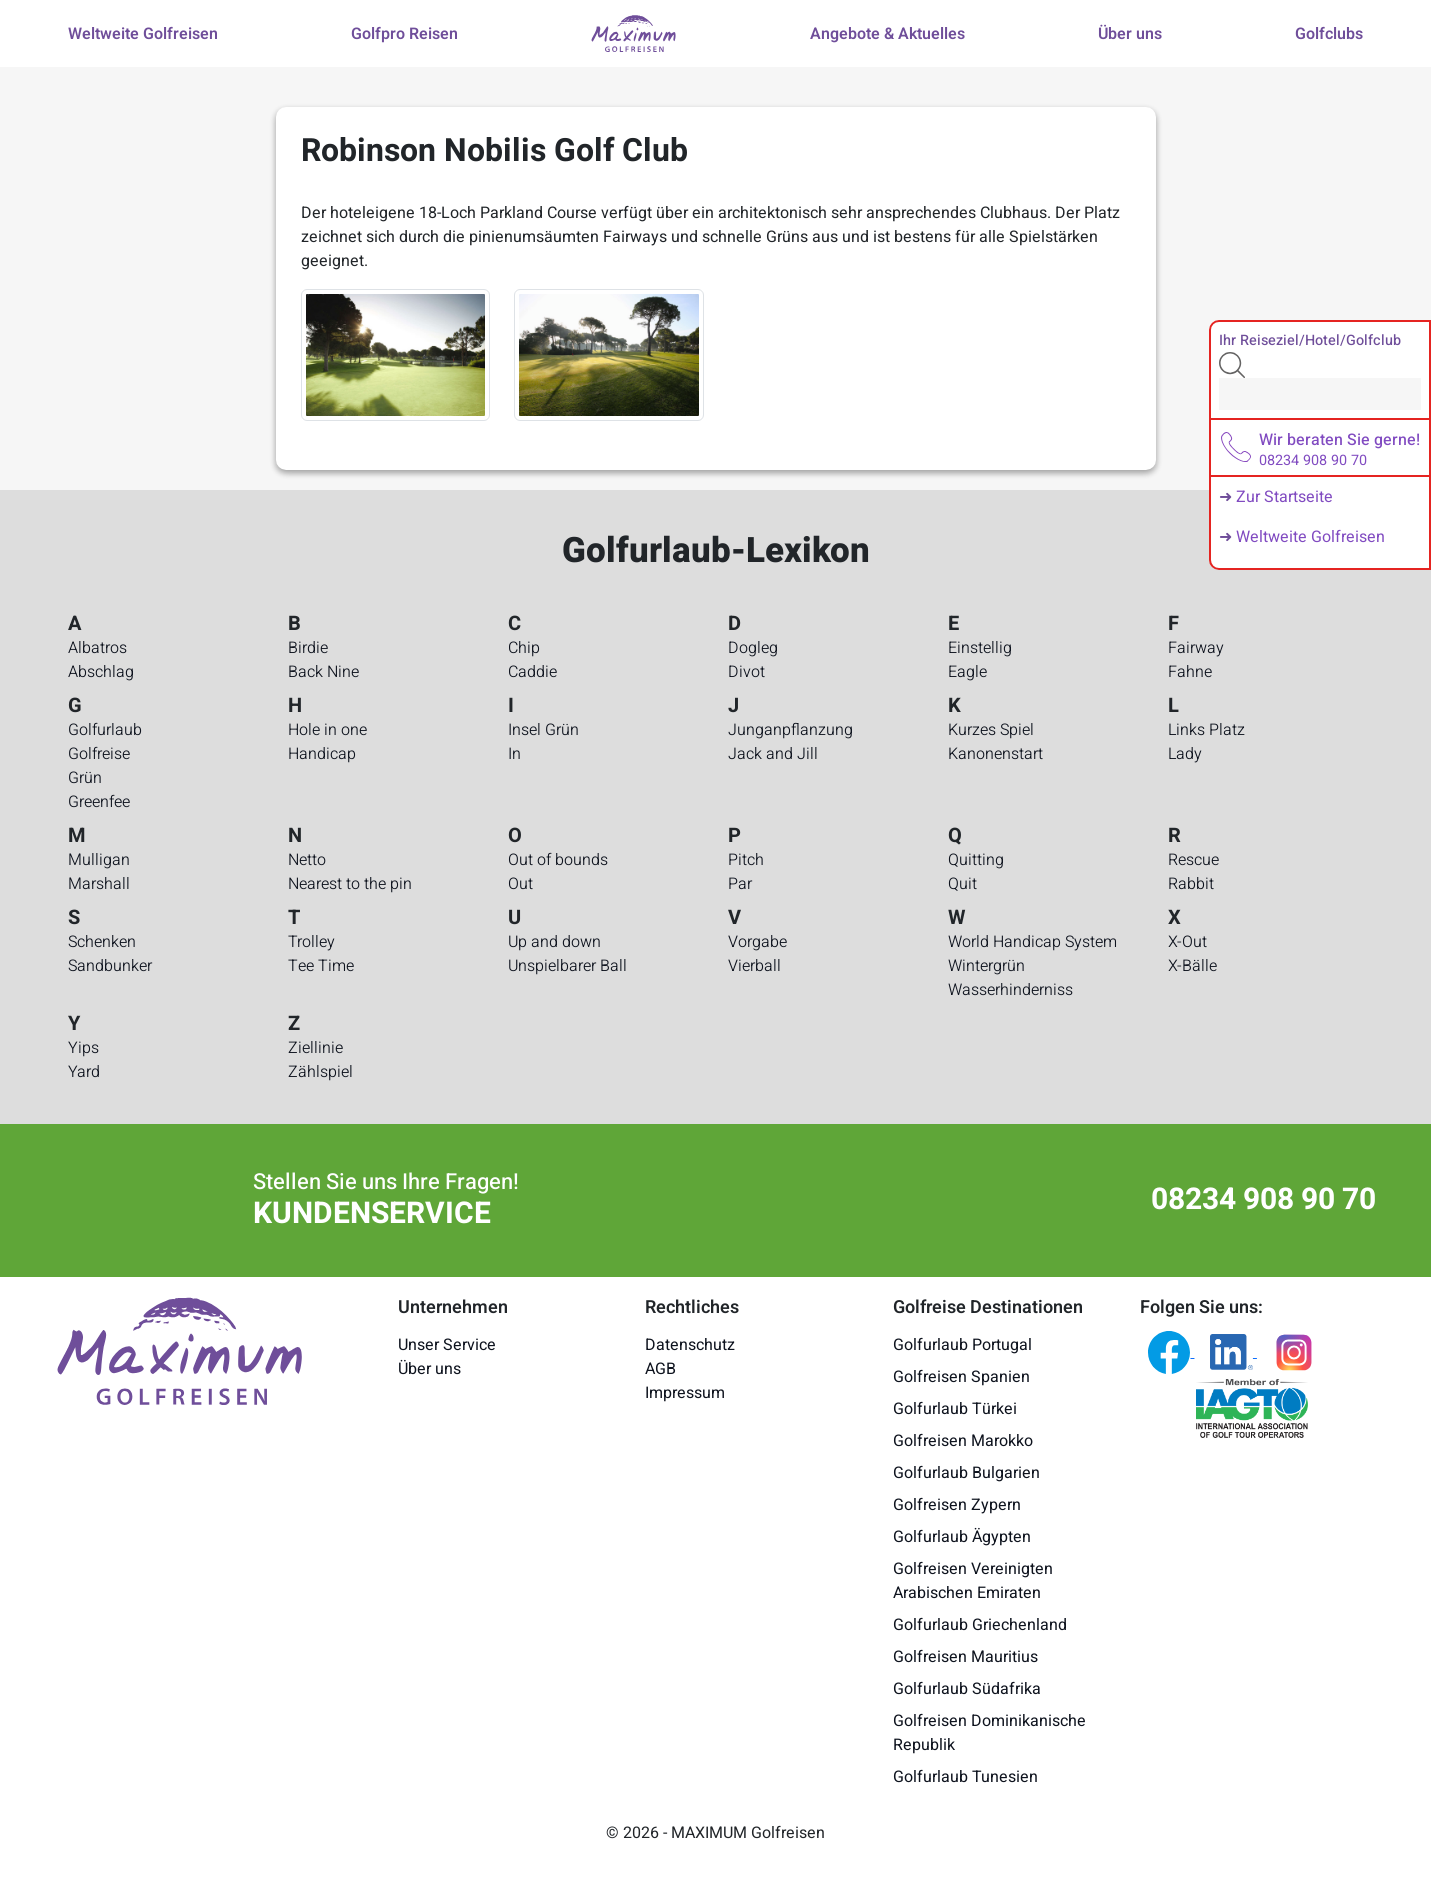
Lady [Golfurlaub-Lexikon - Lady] (1185, 754)
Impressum (685, 1393)
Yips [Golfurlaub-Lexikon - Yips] (83, 1048)
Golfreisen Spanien (961, 1377)
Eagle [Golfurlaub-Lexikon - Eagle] (967, 672)
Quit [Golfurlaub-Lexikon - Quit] (962, 884)
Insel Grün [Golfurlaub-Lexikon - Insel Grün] (543, 730)
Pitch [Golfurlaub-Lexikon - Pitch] (746, 860)
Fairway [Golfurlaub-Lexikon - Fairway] (1196, 648)
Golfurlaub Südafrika (967, 1689)
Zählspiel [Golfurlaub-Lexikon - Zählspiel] (320, 1072)
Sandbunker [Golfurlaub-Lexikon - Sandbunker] (110, 966)
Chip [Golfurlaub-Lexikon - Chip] (524, 648)
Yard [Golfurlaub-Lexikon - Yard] (84, 1072)
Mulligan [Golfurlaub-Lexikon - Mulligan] (99, 860)
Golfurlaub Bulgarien (966, 1473)
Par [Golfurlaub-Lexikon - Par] (740, 884)
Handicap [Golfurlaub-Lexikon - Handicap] (322, 754)
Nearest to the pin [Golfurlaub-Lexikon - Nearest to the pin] (350, 884)
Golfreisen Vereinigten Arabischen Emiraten (973, 1581)
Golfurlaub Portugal (962, 1345)
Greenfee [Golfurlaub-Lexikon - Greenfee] (99, 802)
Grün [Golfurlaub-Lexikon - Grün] (85, 778)
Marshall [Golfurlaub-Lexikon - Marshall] (99, 884)
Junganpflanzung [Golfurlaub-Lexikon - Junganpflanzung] (790, 730)
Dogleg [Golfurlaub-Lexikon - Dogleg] (753, 648)
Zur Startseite (1284, 497)
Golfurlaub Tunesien (965, 1777)
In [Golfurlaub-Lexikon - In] (514, 754)
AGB (660, 1369)
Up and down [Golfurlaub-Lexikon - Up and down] (554, 942)
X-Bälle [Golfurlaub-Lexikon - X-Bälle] (1192, 966)
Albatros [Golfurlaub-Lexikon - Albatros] (97, 648)
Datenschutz (690, 1345)
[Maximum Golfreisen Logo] (180, 1350)
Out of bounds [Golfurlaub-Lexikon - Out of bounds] (558, 860)
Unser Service (447, 1345)
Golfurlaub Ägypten (962, 1537)
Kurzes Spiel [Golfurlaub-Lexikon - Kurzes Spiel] (991, 730)
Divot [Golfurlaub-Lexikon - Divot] (746, 672)
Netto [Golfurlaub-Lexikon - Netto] (307, 860)
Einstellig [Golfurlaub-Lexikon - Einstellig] (980, 648)
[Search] (1320, 394)
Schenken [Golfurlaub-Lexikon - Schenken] (102, 942)
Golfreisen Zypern (957, 1505)
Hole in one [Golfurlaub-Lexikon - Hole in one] (327, 730)
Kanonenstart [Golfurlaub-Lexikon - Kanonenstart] (995, 754)
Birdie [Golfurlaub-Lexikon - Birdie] (308, 648)
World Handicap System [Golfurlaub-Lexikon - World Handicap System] (1032, 942)
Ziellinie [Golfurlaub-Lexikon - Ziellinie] (315, 1048)
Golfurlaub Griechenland (980, 1625)
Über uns (429, 1369)
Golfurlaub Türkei (955, 1409)
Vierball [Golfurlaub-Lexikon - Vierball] (754, 966)
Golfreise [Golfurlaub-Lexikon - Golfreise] (99, 754)
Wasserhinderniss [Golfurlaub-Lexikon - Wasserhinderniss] (1010, 990)
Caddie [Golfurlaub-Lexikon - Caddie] (532, 672)
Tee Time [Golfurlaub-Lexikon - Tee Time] (321, 966)
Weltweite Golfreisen (1310, 537)
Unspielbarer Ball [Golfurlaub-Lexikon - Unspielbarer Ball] (567, 966)
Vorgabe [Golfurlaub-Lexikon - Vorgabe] (757, 942)
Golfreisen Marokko (963, 1441)
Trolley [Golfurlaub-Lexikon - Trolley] (311, 942)
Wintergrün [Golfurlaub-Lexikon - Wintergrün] (986, 966)
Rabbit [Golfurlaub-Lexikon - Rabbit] (1191, 884)
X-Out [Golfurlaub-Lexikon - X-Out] (1187, 942)
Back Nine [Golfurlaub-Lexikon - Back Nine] (323, 672)
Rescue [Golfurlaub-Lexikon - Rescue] (1193, 860)
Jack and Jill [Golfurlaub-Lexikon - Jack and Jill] (773, 754)
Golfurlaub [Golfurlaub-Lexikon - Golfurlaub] (105, 730)
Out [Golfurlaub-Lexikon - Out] (520, 884)
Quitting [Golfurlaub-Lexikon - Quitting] (976, 860)
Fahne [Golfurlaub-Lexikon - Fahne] (1190, 672)
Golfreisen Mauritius (965, 1657)
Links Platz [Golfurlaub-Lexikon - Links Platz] (1206, 730)
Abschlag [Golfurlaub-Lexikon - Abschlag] (101, 672)
